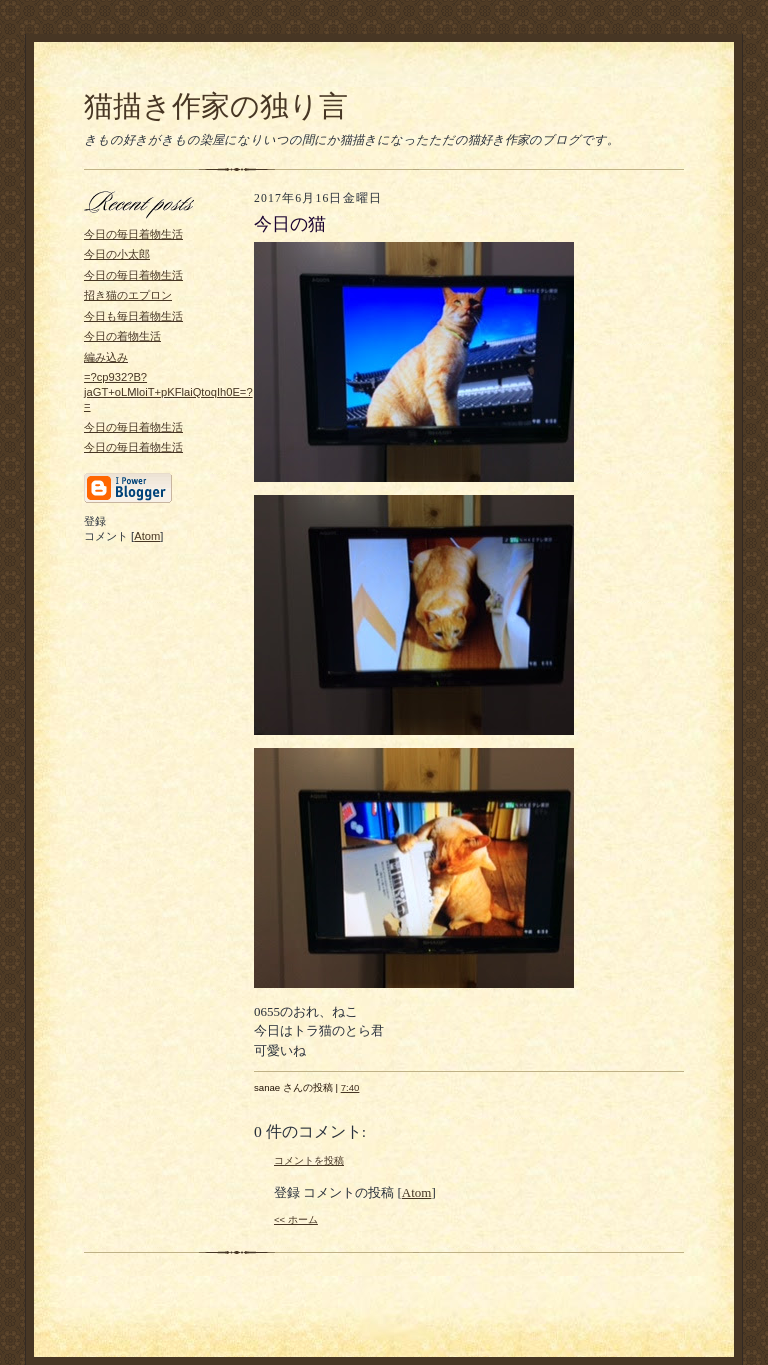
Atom (147, 536)
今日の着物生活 (122, 336)
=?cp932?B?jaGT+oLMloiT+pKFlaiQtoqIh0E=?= (168, 391)
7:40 (350, 1087)
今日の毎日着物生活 (133, 234)
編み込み (106, 357)
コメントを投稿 (309, 1160)
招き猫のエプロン (128, 295)
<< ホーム (296, 1219)
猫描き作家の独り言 (216, 106)
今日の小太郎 (117, 254)
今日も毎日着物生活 (133, 316)
